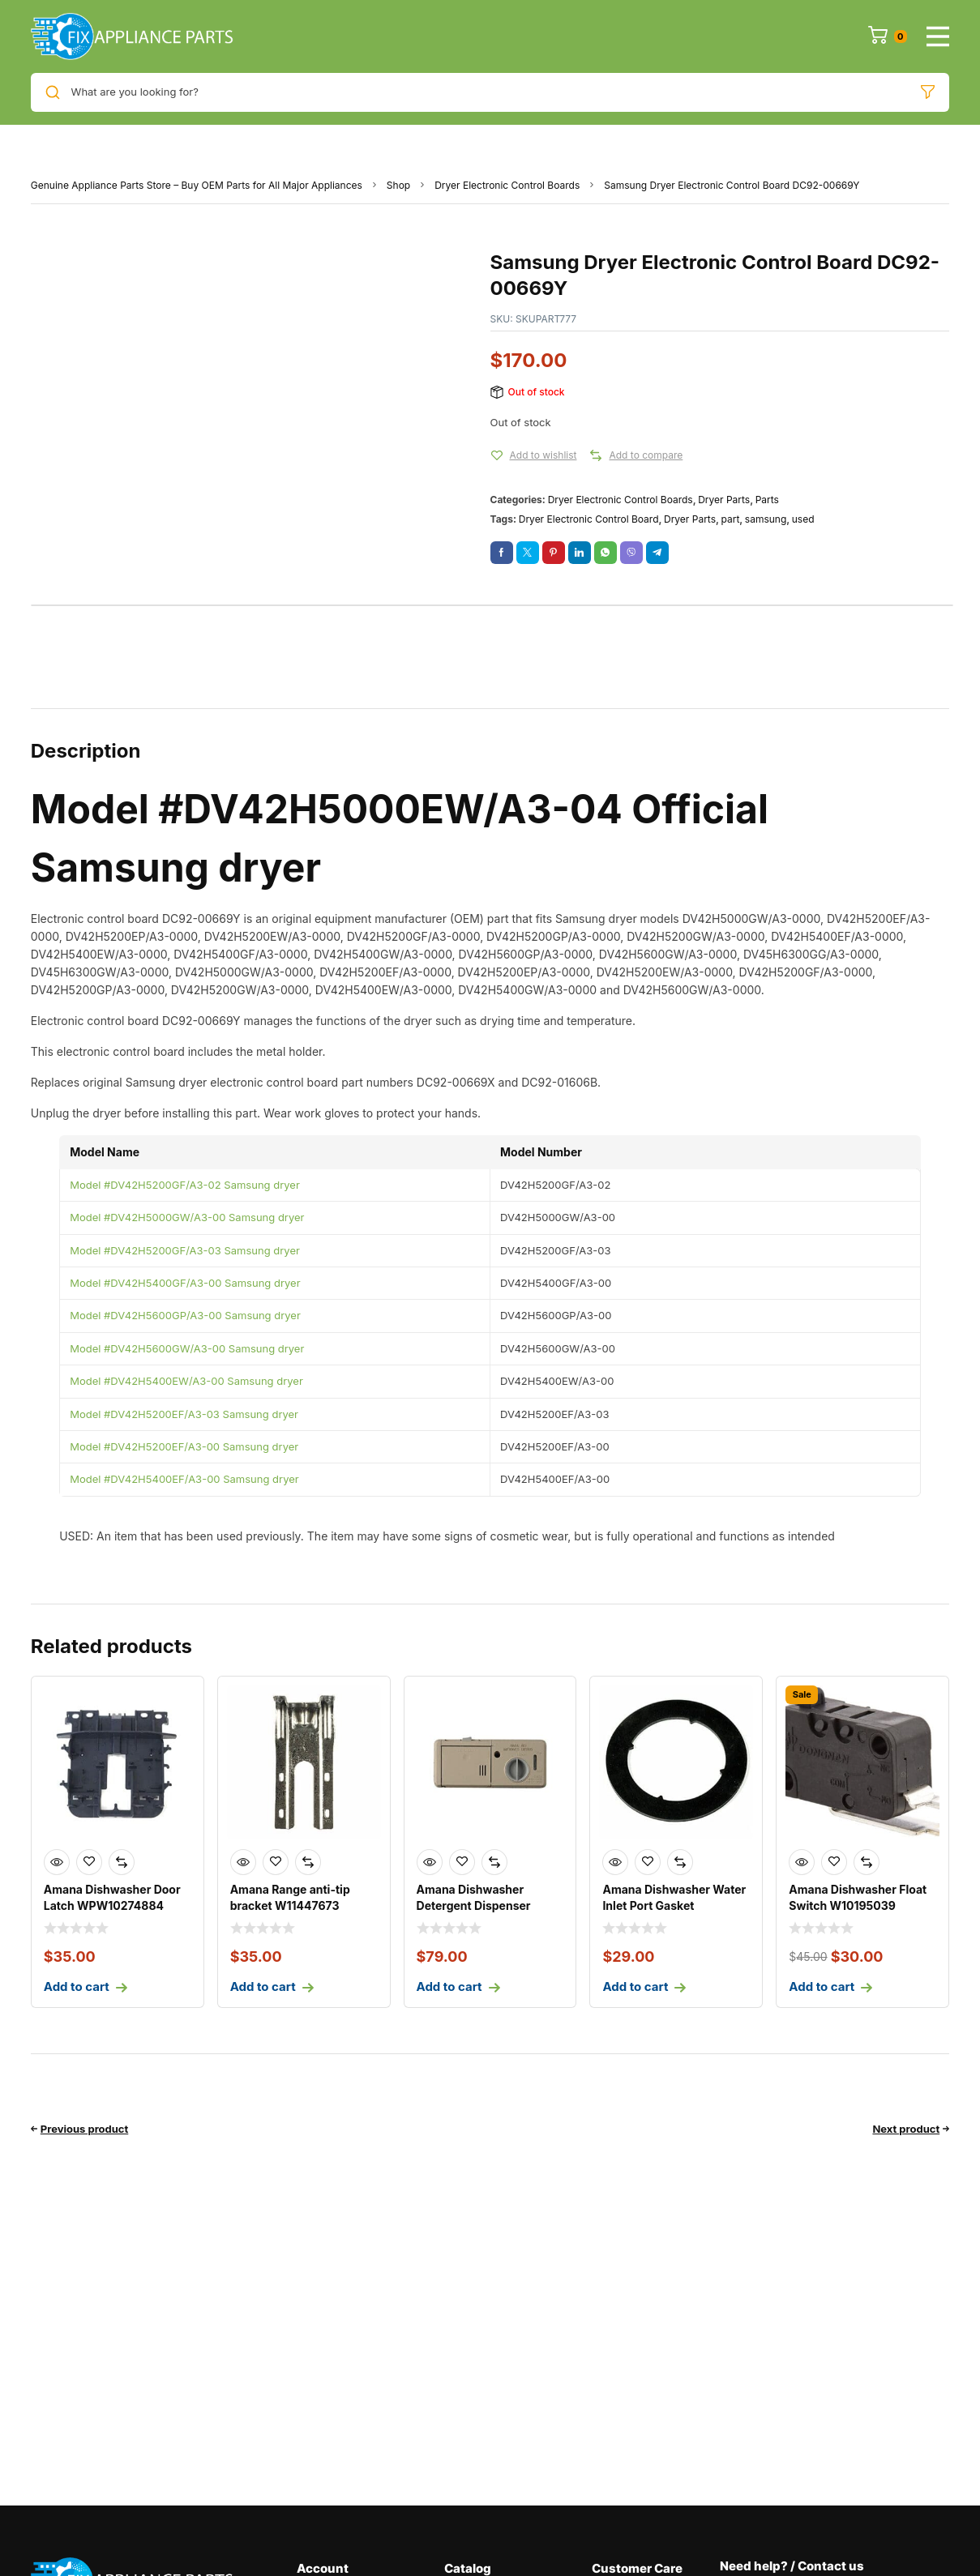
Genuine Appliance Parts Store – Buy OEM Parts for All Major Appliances (196, 185)
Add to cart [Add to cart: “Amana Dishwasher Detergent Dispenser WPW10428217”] (449, 1986)
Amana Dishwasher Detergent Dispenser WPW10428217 (474, 1905)
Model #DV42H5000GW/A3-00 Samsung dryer (187, 1217)
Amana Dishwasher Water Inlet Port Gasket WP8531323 (674, 1905)
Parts (767, 499)
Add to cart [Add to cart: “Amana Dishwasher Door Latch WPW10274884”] (76, 1986)
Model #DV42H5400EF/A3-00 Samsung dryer (184, 1478)
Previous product (85, 2128)
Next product (905, 2128)
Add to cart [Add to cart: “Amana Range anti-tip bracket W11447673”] (263, 1986)
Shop (398, 185)
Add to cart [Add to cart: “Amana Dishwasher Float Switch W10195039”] (821, 1986)
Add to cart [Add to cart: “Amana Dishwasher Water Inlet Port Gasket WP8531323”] (635, 1986)
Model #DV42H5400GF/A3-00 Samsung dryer (185, 1282)
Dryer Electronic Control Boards (507, 185)
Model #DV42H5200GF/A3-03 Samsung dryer (185, 1250)
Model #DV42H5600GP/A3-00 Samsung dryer (185, 1315)
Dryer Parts (724, 499)
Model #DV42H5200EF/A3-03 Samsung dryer (184, 1414)
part (730, 519)
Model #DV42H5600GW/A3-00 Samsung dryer (187, 1348)
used (803, 519)
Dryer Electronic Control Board (589, 519)
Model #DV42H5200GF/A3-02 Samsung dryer (185, 1184)
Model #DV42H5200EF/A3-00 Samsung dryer (184, 1446)
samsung (765, 519)
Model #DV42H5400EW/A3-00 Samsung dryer (186, 1380)
